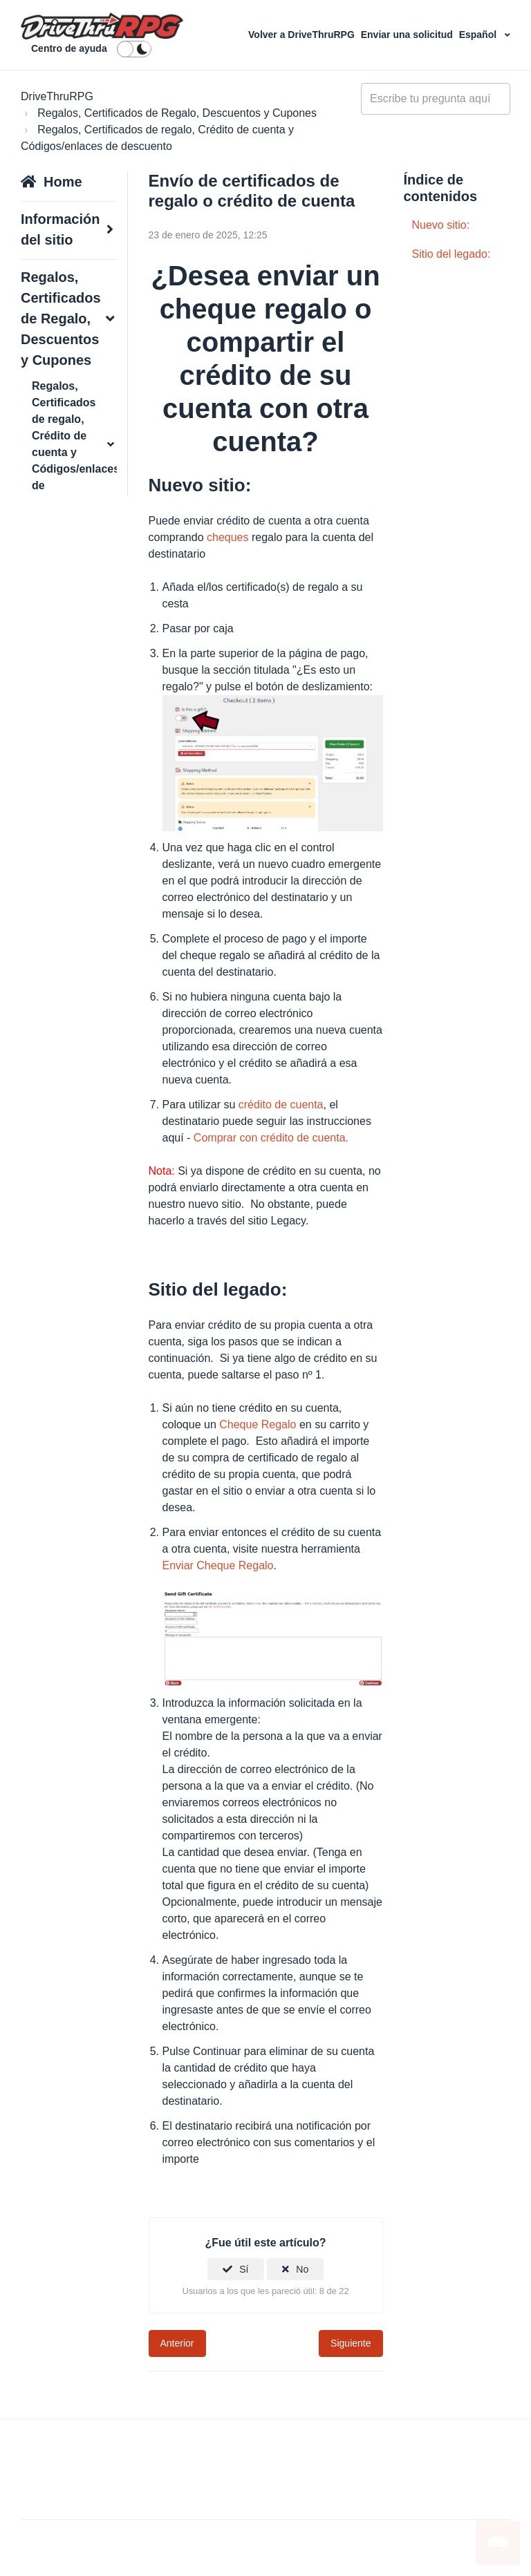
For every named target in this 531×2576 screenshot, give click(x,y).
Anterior (177, 2343)
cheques (228, 537)
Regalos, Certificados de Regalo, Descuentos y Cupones (177, 113)
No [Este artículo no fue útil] (302, 2269)
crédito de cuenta (281, 1104)
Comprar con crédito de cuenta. (271, 1138)
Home (63, 181)
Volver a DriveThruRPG (302, 34)
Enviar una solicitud (408, 34)
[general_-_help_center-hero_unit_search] (435, 99)
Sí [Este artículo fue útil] (243, 2269)
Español (479, 34)
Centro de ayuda (69, 48)
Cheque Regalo (257, 1424)
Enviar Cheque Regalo (218, 1565)
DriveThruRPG (57, 96)
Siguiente (350, 2343)
